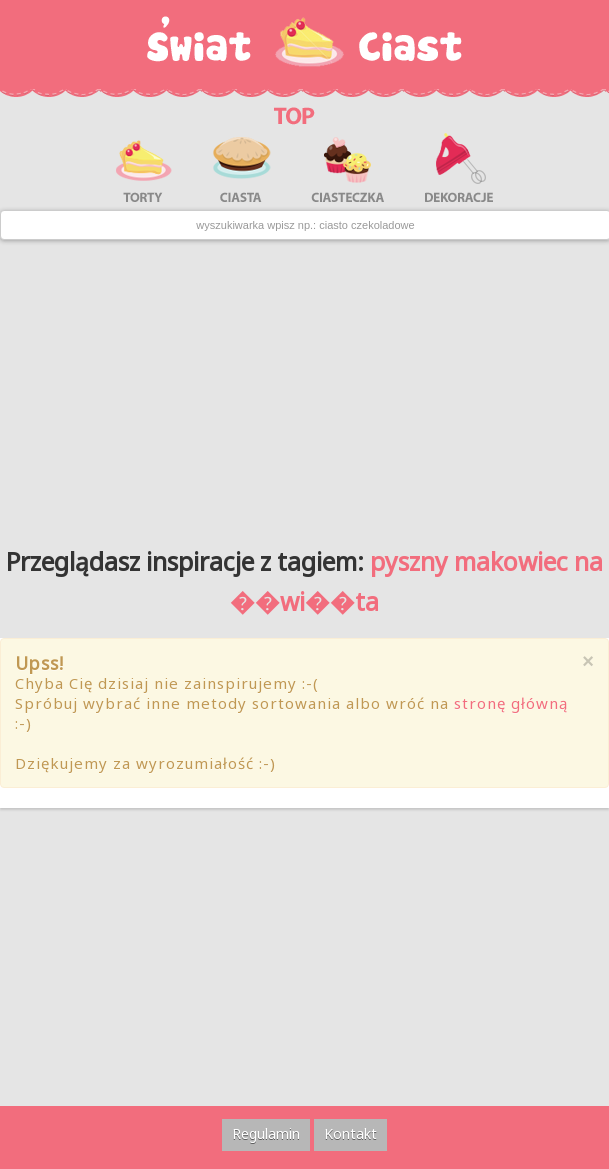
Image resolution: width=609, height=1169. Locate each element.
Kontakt (350, 1133)
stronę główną (511, 703)
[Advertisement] (304, 386)
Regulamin (266, 1133)
